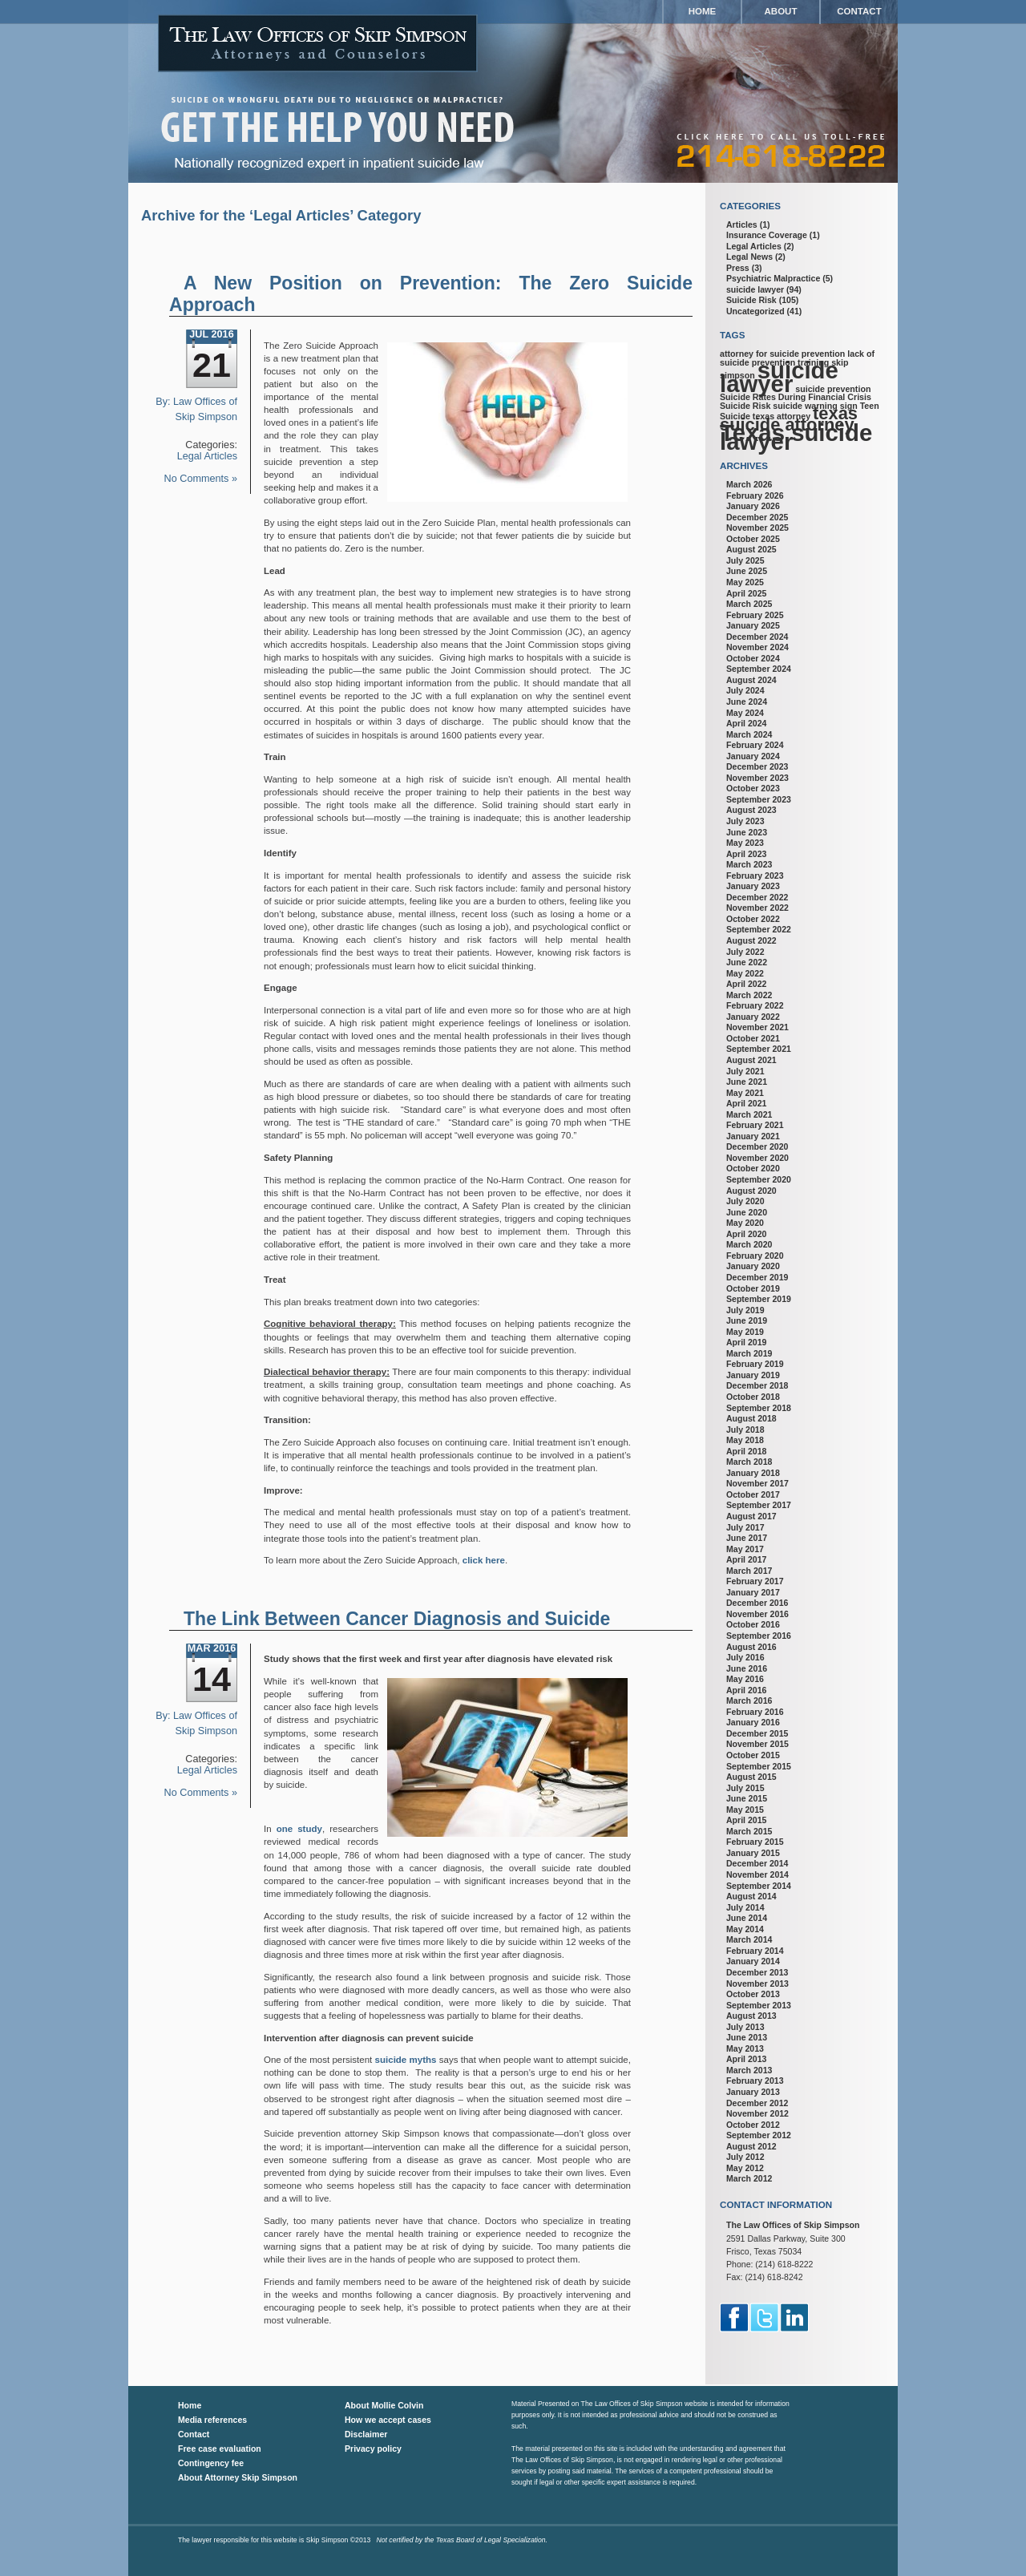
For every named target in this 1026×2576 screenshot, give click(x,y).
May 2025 (745, 582)
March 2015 (749, 1831)
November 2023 (757, 778)
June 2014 (746, 1918)
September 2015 (758, 1766)
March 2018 (749, 1461)
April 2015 (746, 1820)
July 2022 (745, 951)
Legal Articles (207, 456)
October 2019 (753, 1288)
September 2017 (758, 1505)
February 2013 (755, 2080)
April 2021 (746, 1103)
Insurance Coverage (766, 235)
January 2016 (753, 1722)
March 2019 (749, 1353)
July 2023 (745, 821)
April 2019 (746, 1342)
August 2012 (751, 2146)
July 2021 (745, 1071)
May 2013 (745, 2048)
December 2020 (757, 1146)
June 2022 (746, 962)
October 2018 (753, 1396)
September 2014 (758, 1886)
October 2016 (753, 1624)
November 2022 (757, 907)
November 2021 (757, 1027)
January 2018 (753, 1473)
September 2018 (758, 1408)
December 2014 (757, 1863)
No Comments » (200, 478)
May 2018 (745, 1440)
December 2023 (757, 766)
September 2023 (758, 799)
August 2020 (751, 1190)
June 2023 (746, 832)
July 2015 (745, 1788)
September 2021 (758, 1048)
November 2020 (757, 1158)
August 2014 (751, 1896)
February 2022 (755, 1005)
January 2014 (753, 1961)
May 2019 (745, 1332)
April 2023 (746, 854)
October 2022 (753, 919)
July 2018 (745, 1429)
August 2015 (751, 1776)
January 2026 (753, 506)
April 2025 (746, 593)
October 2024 (753, 658)
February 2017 (755, 1581)
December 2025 (757, 517)
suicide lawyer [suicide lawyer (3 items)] (779, 377)
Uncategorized (755, 311)
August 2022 (751, 940)
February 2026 (755, 495)
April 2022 (746, 984)
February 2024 (755, 745)
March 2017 (749, 1570)
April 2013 (746, 2059)
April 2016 (746, 1690)
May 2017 (745, 1549)
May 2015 (745, 1809)
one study (299, 1829)
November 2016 (757, 1614)
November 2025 (757, 527)
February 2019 (755, 1364)
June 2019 (746, 1320)
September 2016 (758, 1635)
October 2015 (753, 1755)
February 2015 (755, 1841)
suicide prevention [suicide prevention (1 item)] (832, 389)
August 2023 (751, 810)
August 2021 (751, 1060)
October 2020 (753, 1168)
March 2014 (749, 1939)
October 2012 (753, 2124)
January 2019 (753, 1375)
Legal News (749, 256)
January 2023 (753, 886)
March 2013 (749, 2070)
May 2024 (745, 713)
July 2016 (745, 1657)
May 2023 (745, 842)
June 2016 (746, 1668)
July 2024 (745, 690)
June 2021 (746, 1081)
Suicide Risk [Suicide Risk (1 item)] (745, 405)
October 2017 (753, 1494)
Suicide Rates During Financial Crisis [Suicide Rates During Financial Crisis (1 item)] (795, 397)
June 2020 (746, 1212)
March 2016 (749, 1700)
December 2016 (757, 1602)
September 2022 (758, 929)
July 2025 (745, 560)
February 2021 (755, 1125)
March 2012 (749, 2178)
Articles (741, 224)
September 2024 (758, 668)
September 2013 (758, 2005)
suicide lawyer (755, 289)
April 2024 (746, 723)
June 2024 (746, 701)
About (781, 11)
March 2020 (749, 1244)
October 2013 (753, 1994)
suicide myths (406, 2059)
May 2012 (745, 2168)
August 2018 (751, 1418)
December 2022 (757, 897)
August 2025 (751, 549)
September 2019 (758, 1299)
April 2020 (746, 1234)
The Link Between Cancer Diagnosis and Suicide (397, 1618)
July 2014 (745, 1907)
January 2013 (753, 2092)
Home (703, 11)
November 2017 (757, 1483)
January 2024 (753, 756)
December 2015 (757, 1733)
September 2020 (758, 1179)
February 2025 (755, 615)
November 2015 (757, 1744)
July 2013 (745, 2027)
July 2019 (745, 1310)
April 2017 (746, 1559)
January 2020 (753, 1266)
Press (737, 268)
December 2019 (757, 1277)
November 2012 (757, 2113)
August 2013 (751, 2015)
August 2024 (751, 680)
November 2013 (757, 1983)
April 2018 (746, 1451)
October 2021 (753, 1038)
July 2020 (745, 1201)
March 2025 (749, 604)
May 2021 (745, 1093)
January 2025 (753, 625)
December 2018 (757, 1385)
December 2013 (757, 1972)
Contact (859, 11)
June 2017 (746, 1538)
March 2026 (749, 484)
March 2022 (749, 995)
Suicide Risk (751, 300)
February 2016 (755, 1712)
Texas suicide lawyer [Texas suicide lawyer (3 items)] (796, 437)
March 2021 (749, 1114)
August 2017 (751, 1516)
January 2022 (753, 1016)
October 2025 (753, 539)
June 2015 (746, 1798)
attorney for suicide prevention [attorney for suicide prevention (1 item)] (782, 353)
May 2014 (745, 1929)
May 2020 (745, 1222)
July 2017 (745, 1527)
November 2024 (757, 647)
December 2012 (757, 2103)
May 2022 (745, 973)
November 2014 (757, 1874)
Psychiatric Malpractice (773, 278)
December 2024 (757, 636)
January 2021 (753, 1136)
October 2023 (753, 788)
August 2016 (751, 1647)
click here (484, 1560)
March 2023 (749, 864)
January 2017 (753, 1592)
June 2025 (746, 571)
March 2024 (749, 734)
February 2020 (755, 1255)
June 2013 (746, 2037)
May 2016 (745, 1679)
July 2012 (745, 2156)
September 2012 (758, 2135)
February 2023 (755, 875)
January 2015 (753, 1853)
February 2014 (755, 1950)
